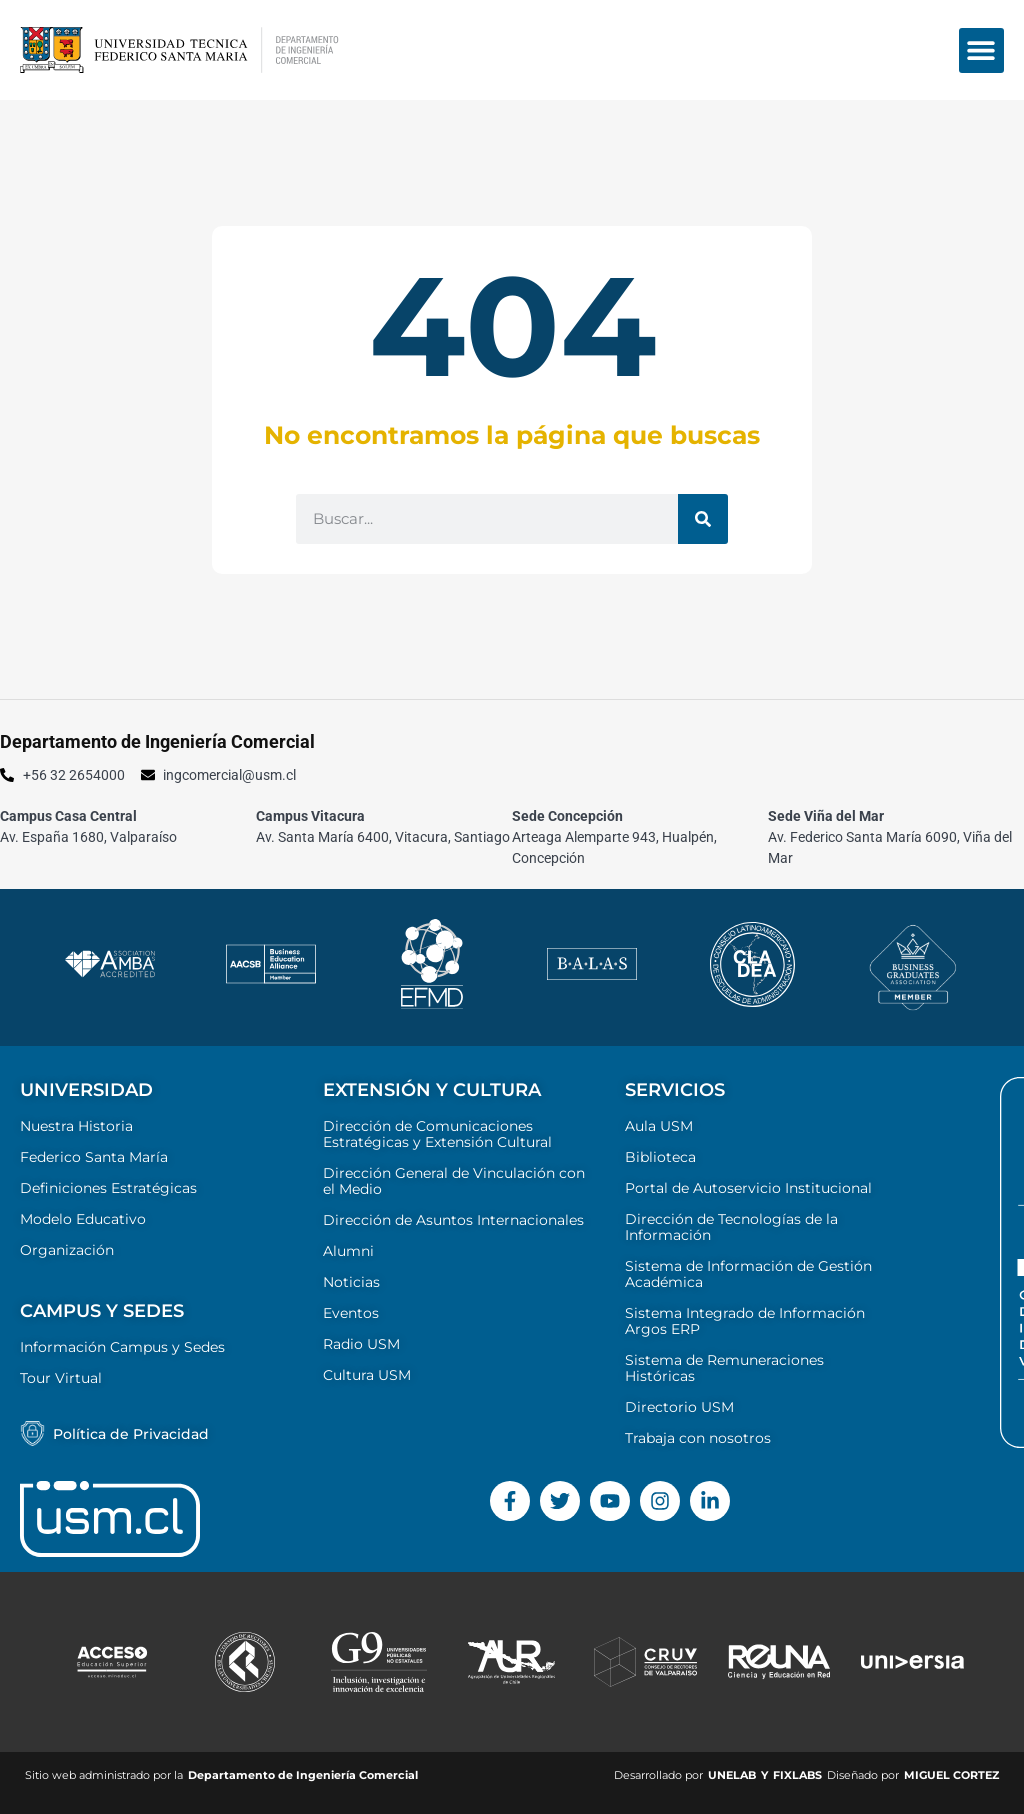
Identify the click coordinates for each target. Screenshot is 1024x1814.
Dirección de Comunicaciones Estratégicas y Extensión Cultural (437, 1134)
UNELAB (732, 1775)
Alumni (348, 1251)
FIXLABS (797, 1775)
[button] (981, 50)
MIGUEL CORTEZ (951, 1775)
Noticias (351, 1282)
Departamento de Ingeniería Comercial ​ (304, 1775)
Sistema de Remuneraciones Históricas (724, 1368)
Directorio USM (679, 1407)
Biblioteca (660, 1157)
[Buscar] (703, 519)
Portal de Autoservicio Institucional (748, 1188)
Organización (67, 1250)
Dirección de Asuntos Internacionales (453, 1220)
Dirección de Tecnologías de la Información (731, 1227)
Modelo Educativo (83, 1219)
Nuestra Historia (76, 1126)
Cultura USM (367, 1375)
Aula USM (659, 1126)
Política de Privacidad (131, 1434)
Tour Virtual (61, 1378)
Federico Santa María (94, 1157)
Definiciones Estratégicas (108, 1188)
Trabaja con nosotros (698, 1438)
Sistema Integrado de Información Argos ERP (745, 1321)
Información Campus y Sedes (122, 1347)
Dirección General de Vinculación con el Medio (454, 1181)
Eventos (351, 1313)
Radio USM (361, 1344)
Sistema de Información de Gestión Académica (748, 1274)
